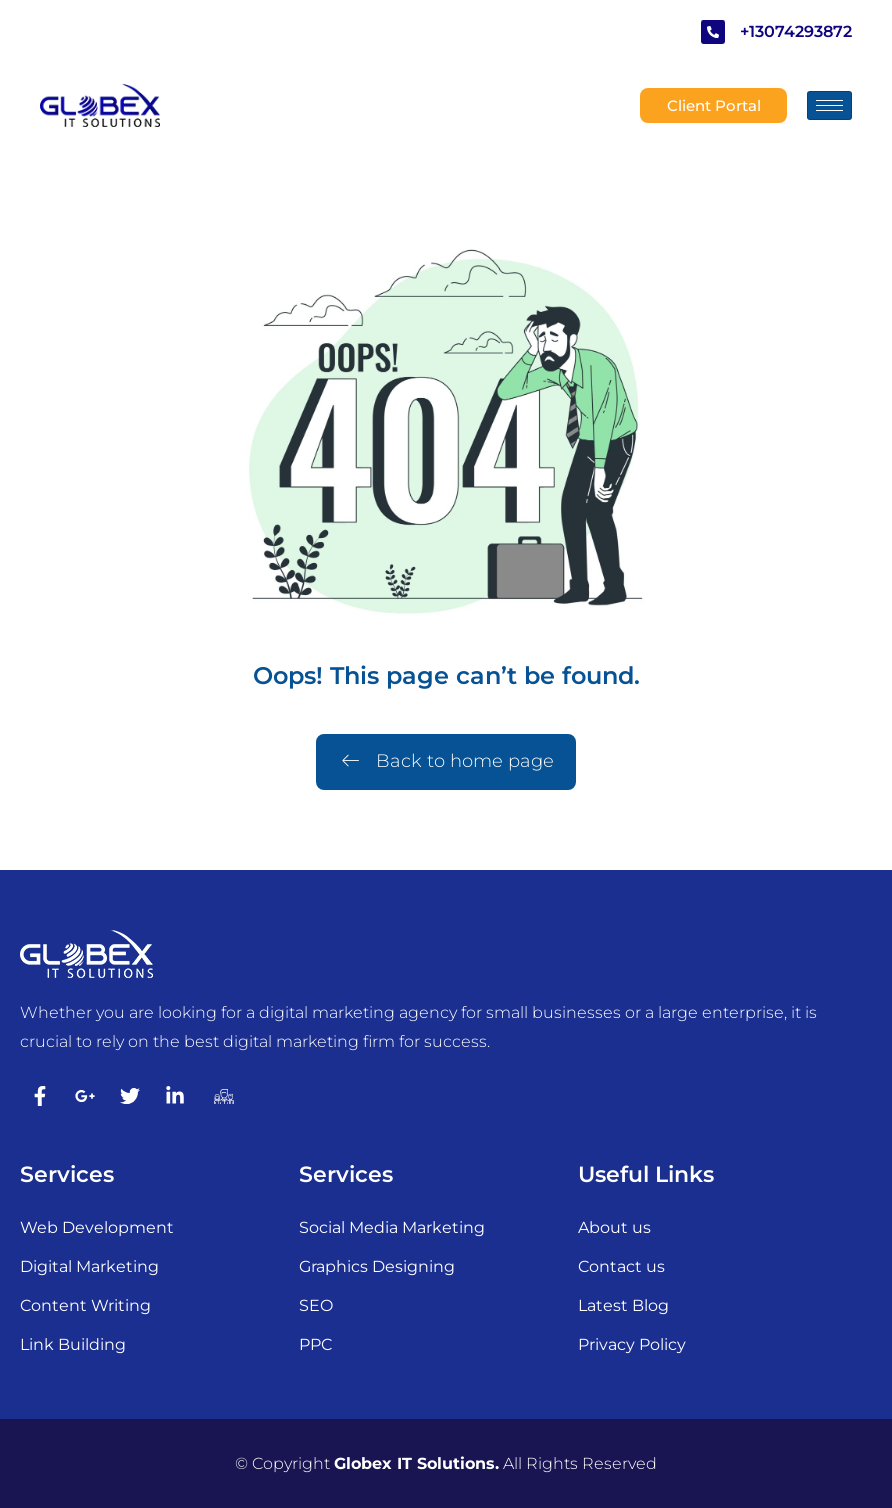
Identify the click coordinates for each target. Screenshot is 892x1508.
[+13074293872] (713, 32)
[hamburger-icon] (829, 105)
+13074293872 (796, 31)
